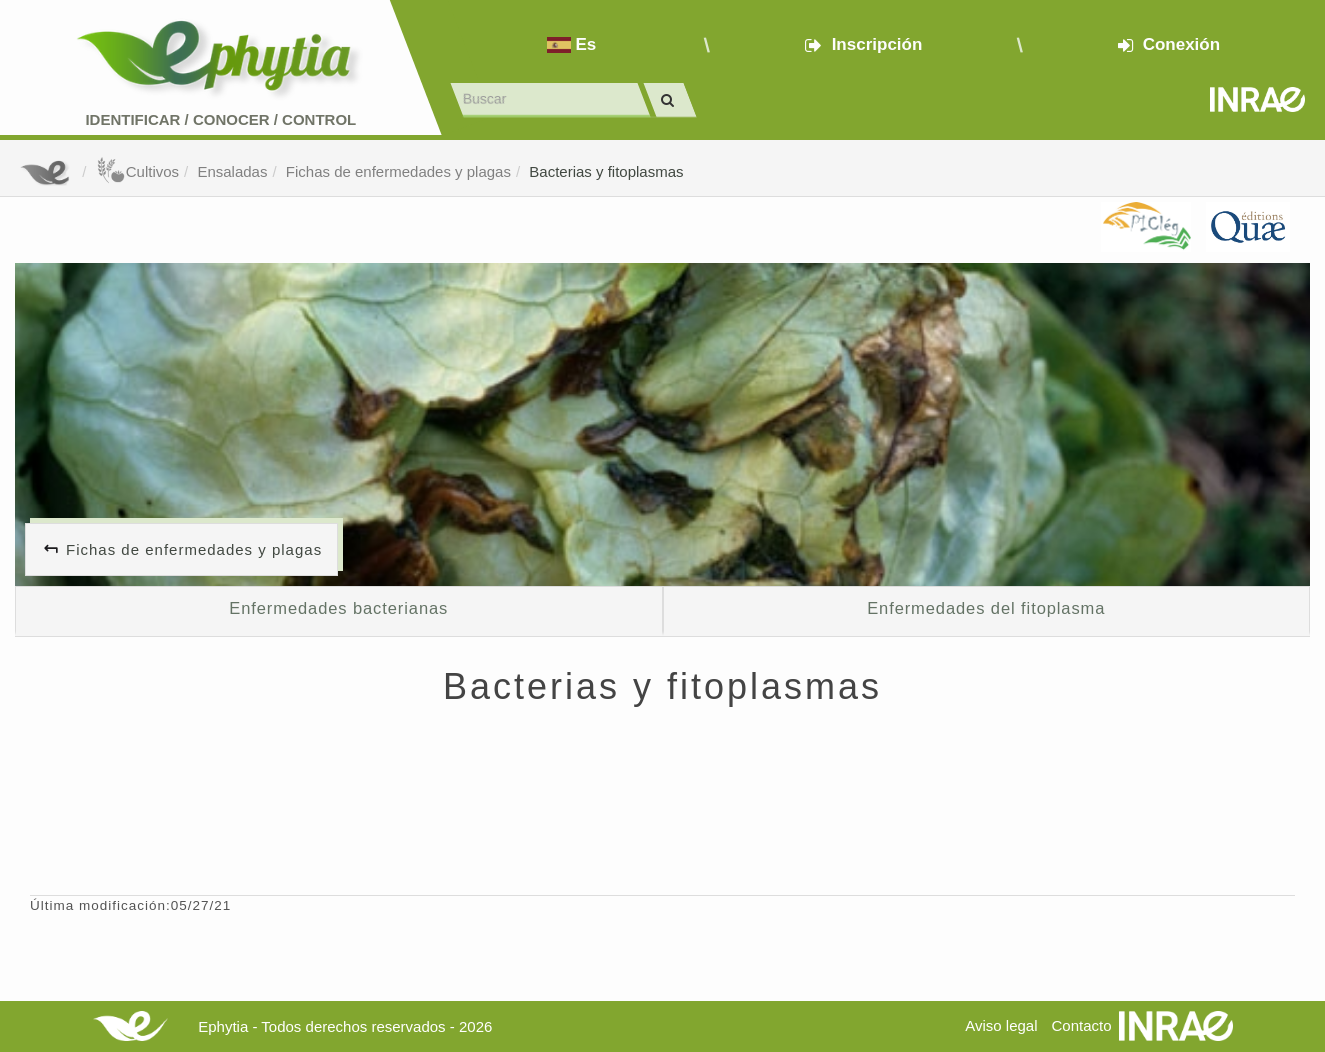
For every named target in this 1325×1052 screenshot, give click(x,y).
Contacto (1082, 1025)
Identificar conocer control (220, 119)
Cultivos (137, 171)
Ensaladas (232, 171)
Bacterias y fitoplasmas (606, 171)
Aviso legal (1001, 1025)
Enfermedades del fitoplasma (986, 608)
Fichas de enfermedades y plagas (398, 171)
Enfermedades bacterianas (338, 608)
